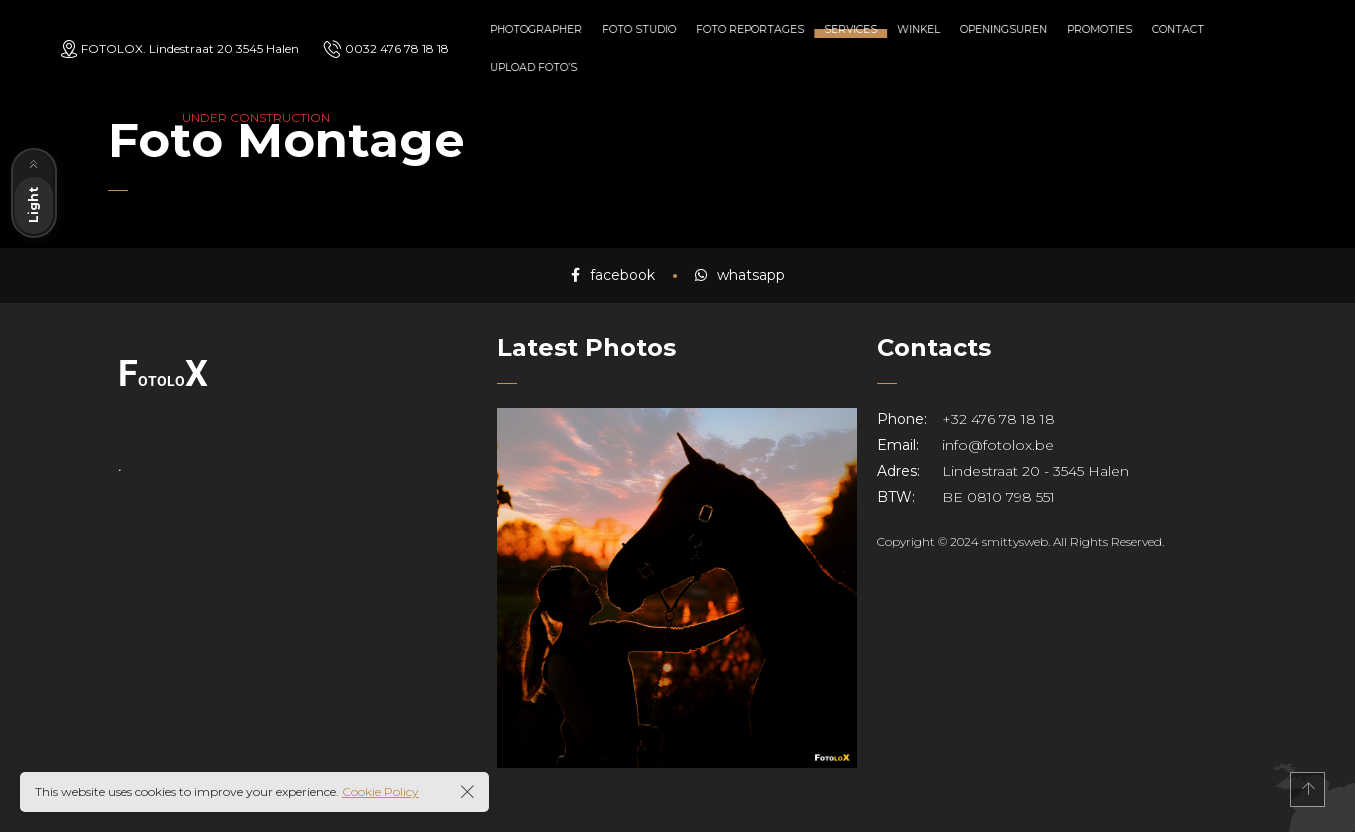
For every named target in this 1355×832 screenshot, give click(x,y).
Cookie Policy (380, 791)
